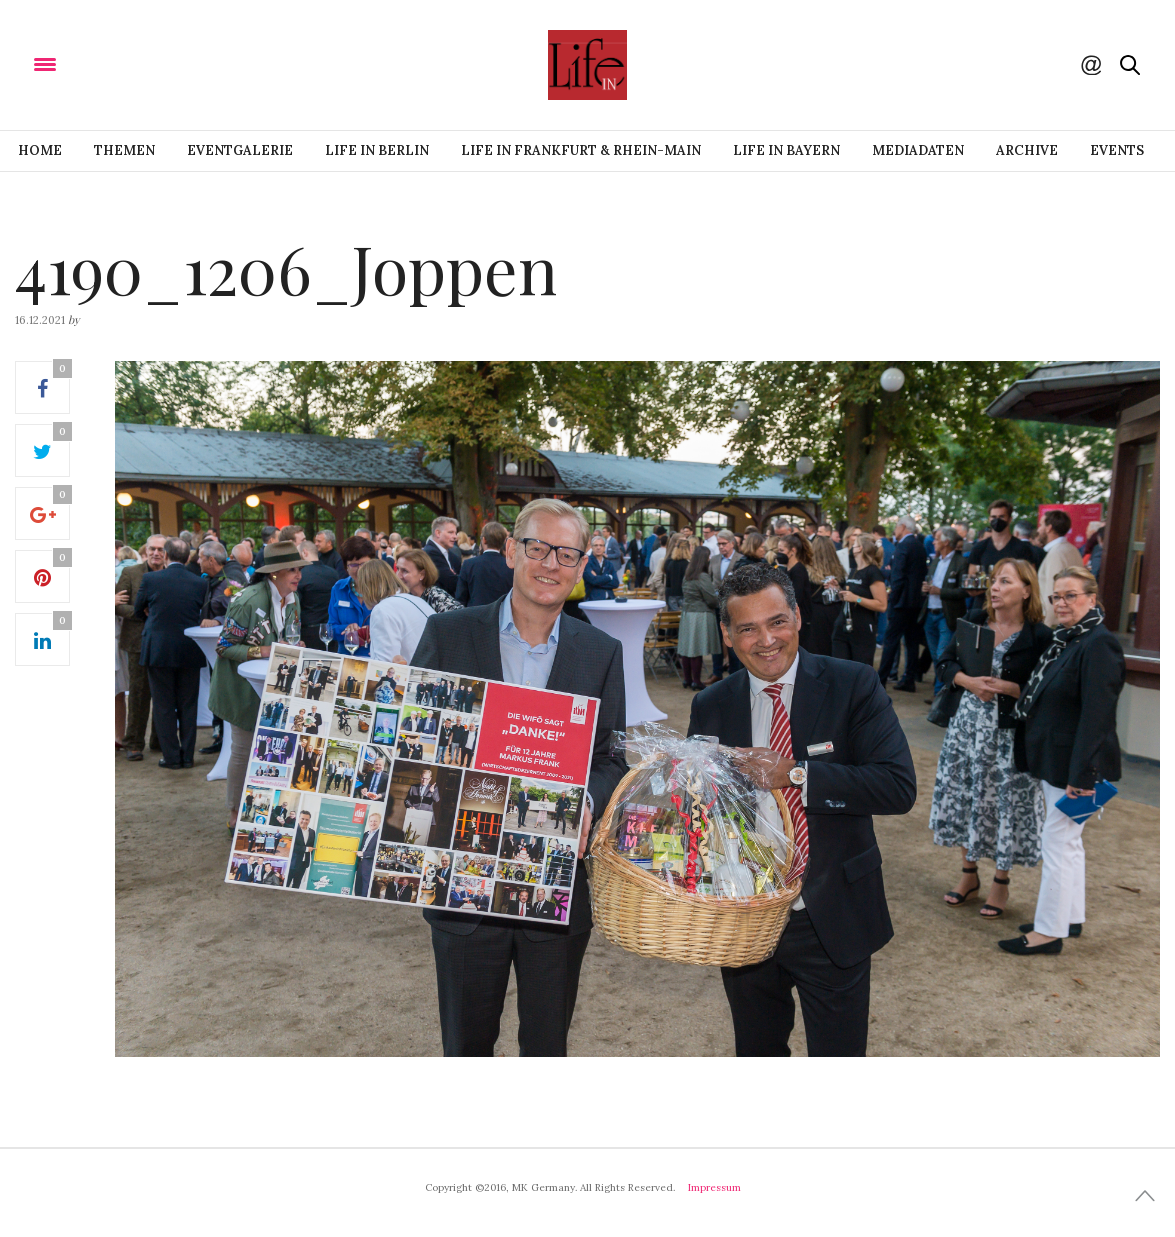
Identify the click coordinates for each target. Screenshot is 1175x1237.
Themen (124, 150)
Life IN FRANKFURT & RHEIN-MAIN (581, 150)
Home (40, 150)
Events (1117, 150)
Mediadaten (918, 150)
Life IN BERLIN (377, 150)
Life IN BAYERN (786, 150)
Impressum (714, 1187)
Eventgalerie (240, 150)
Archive (1027, 150)
